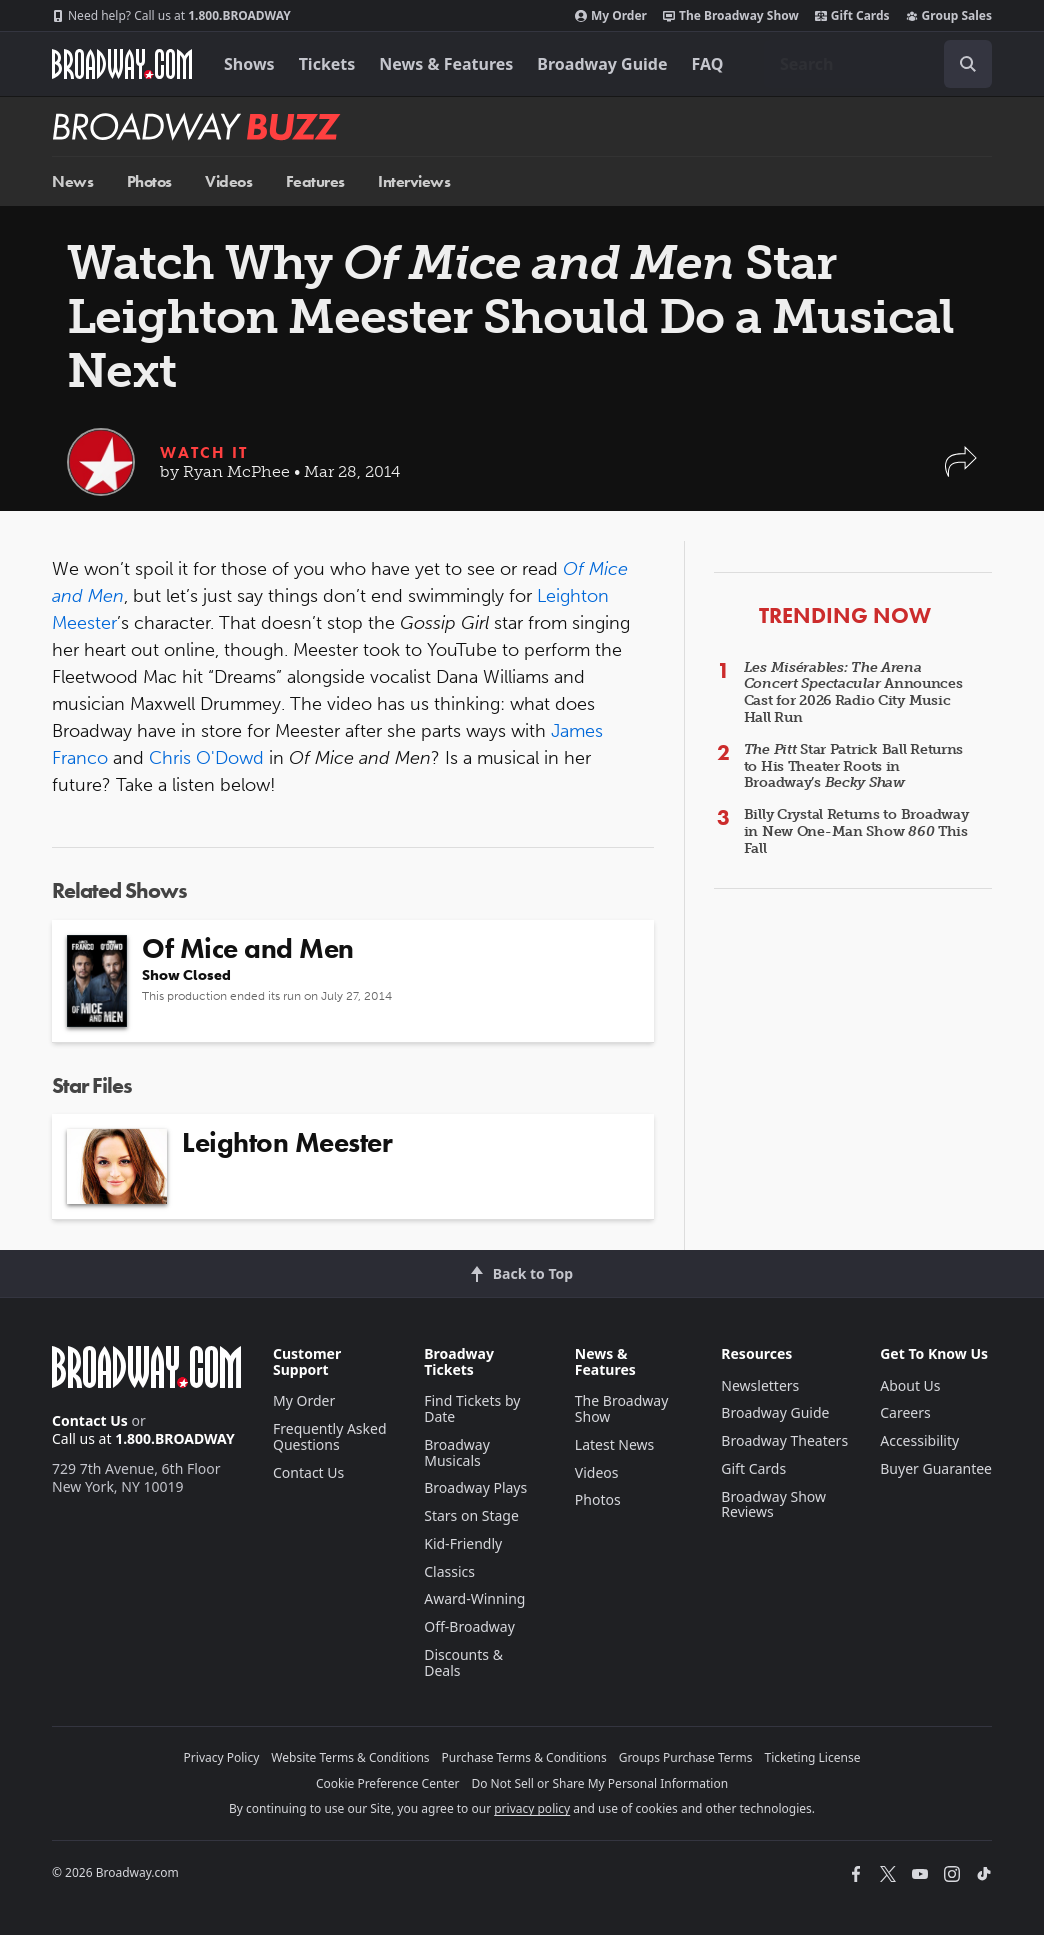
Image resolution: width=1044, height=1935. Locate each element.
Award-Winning (474, 1598)
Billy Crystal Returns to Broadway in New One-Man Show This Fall (856, 831)
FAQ (708, 64)
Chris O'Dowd (206, 758)
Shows (249, 64)
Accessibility (919, 1440)
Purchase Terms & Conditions (524, 1757)
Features (315, 181)
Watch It (204, 452)
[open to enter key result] (968, 64)
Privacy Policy (222, 1757)
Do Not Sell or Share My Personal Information (599, 1783)
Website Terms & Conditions (350, 1757)
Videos (228, 181)
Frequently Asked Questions (330, 1436)
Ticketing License (813, 1757)
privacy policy (532, 1808)
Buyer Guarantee (936, 1468)
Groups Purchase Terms (686, 1757)
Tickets (327, 64)
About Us (910, 1385)
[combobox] (878, 64)
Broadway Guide (602, 64)
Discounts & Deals (463, 1662)
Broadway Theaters (784, 1440)
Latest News (615, 1444)
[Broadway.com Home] (122, 64)
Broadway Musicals (457, 1452)
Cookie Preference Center (388, 1783)
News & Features (446, 64)
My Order (611, 16)
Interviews (414, 181)
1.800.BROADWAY (171, 16)
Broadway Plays (475, 1487)
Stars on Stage (471, 1515)
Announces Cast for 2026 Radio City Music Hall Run (853, 692)
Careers (905, 1412)
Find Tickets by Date (472, 1408)
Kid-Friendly (463, 1543)
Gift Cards (852, 16)
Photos (149, 181)
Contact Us (90, 1420)
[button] (961, 471)
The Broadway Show (731, 16)
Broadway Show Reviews (773, 1504)
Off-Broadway (469, 1626)
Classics (449, 1571)
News (72, 181)
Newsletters (760, 1385)
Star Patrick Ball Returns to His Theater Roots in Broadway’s (854, 766)
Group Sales (949, 16)
